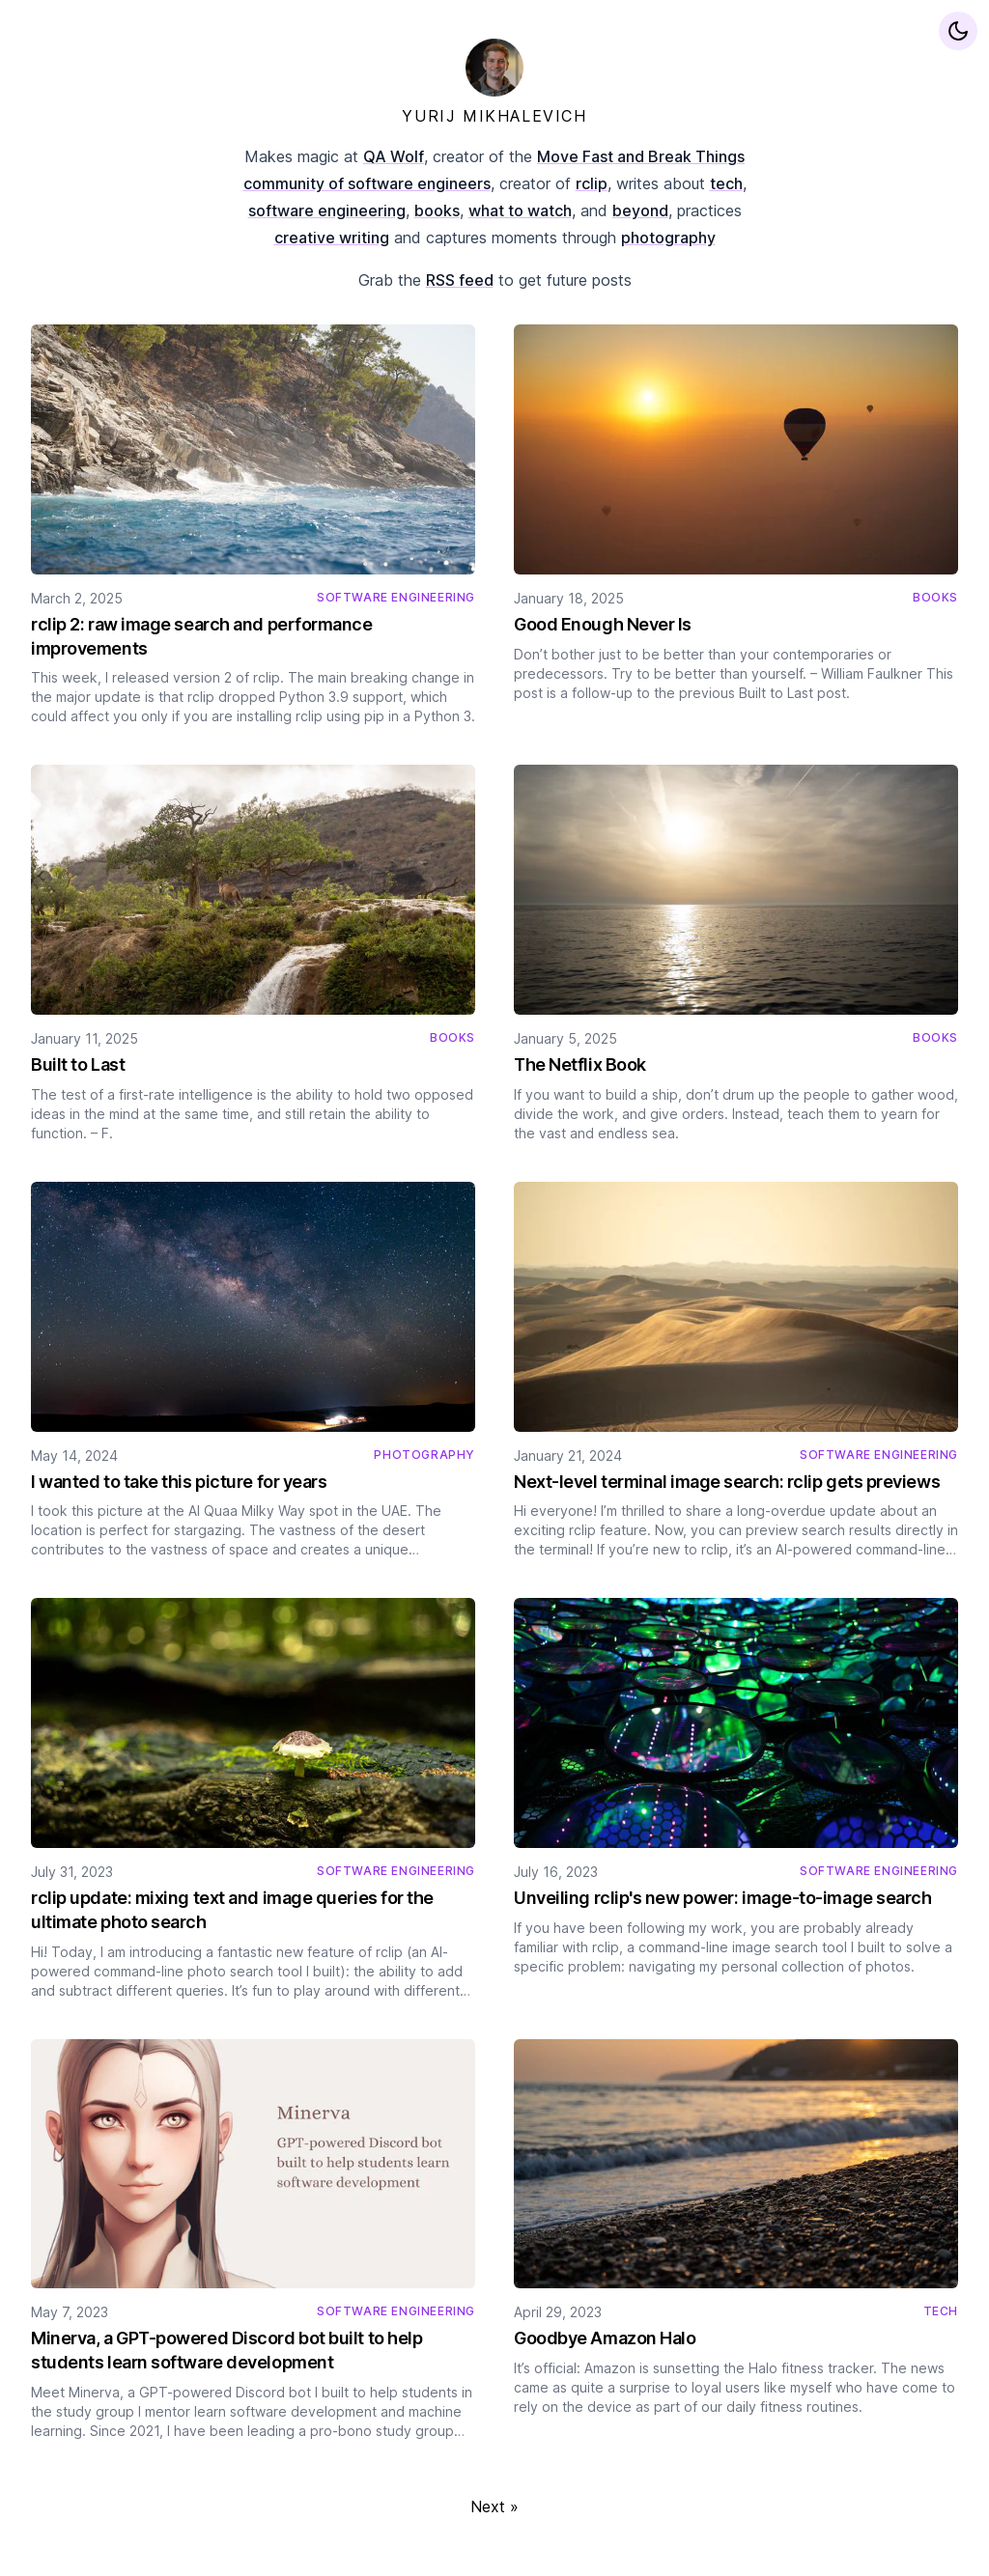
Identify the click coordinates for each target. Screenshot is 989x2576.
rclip (592, 183)
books (437, 210)
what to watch (520, 210)
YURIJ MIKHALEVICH (494, 116)
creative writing (331, 237)
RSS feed (460, 280)
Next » (494, 2506)
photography (668, 237)
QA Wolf (393, 156)
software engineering (327, 210)
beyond (640, 210)
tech (726, 183)
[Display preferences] (958, 30)
